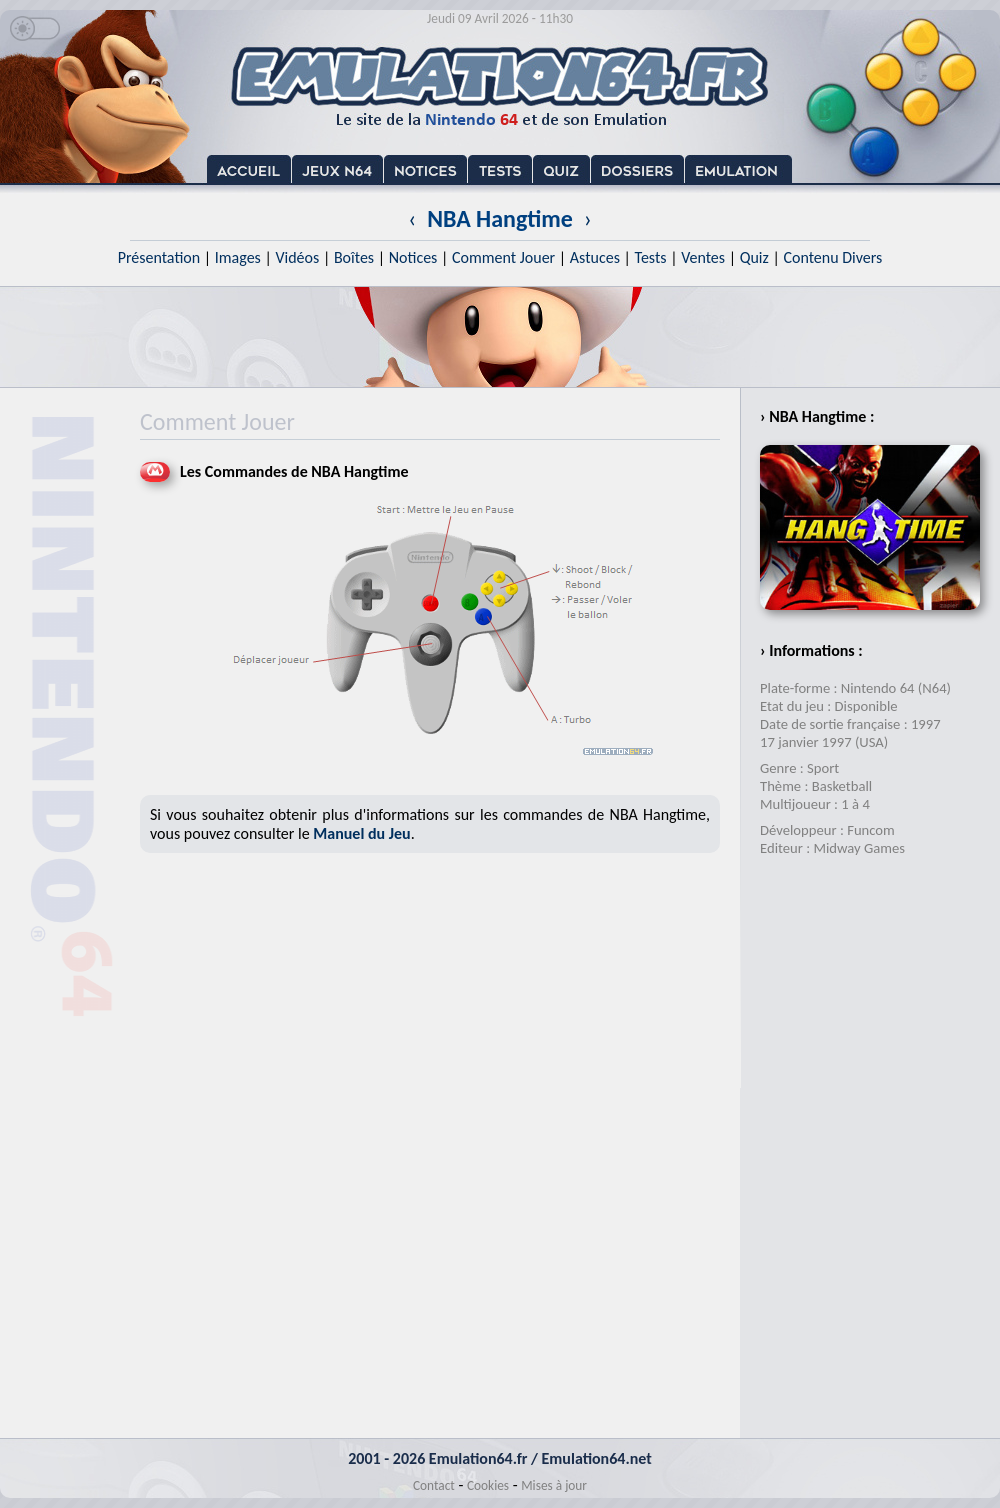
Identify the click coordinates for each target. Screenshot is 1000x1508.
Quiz (754, 257)
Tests (651, 257)
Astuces (595, 257)
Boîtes (354, 257)
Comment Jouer (503, 257)
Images (238, 257)
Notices (413, 257)
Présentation (159, 257)
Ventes (703, 257)
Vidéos (297, 257)
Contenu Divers (832, 257)
